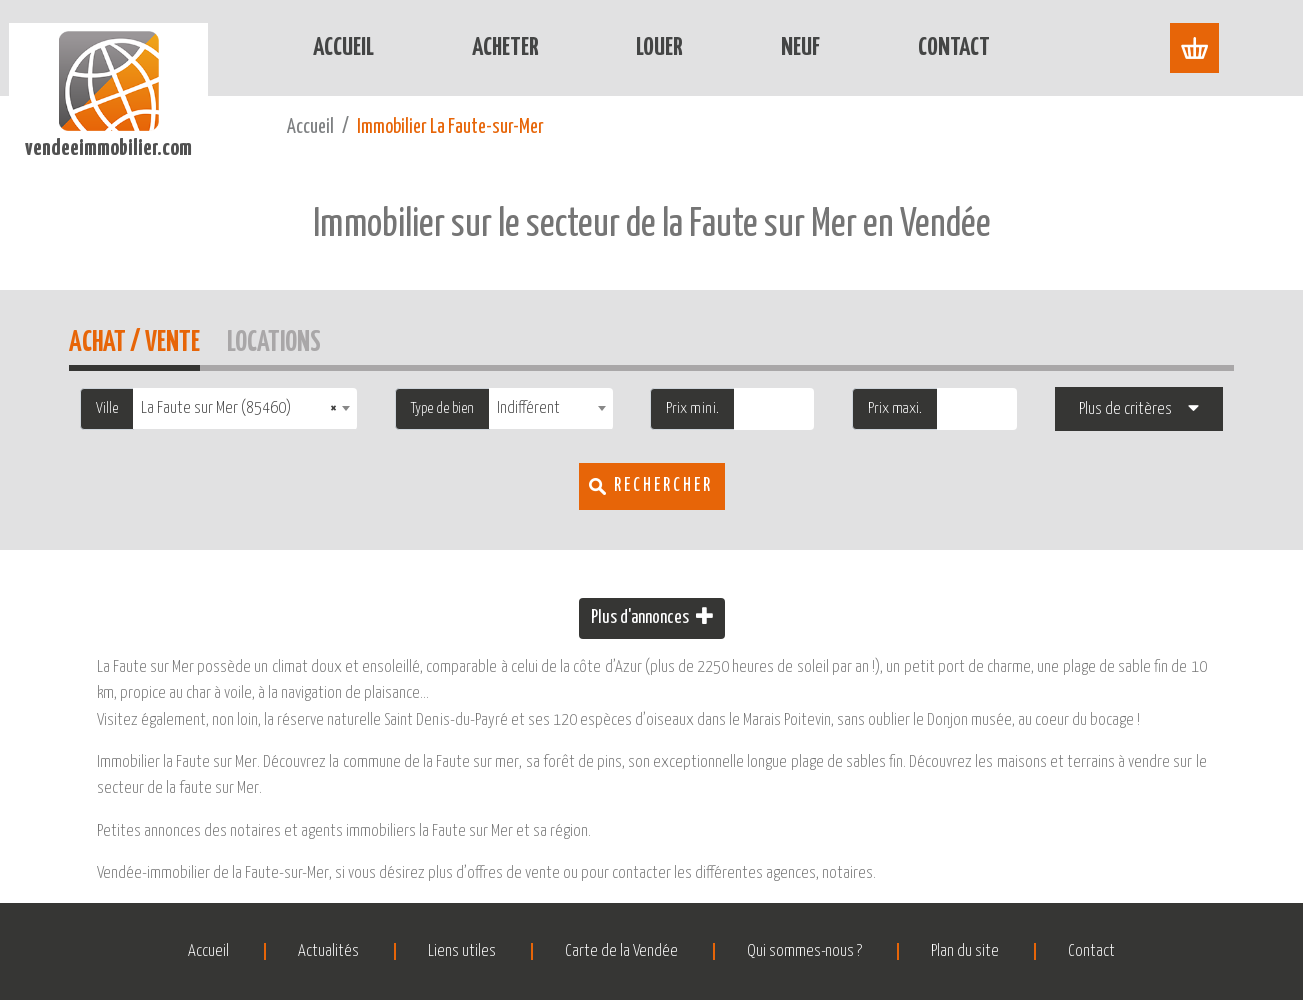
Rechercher (663, 486)
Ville (107, 408)
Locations (274, 339)
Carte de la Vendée (621, 951)
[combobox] (245, 408)
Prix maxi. (895, 408)
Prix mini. (692, 408)
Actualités (328, 951)
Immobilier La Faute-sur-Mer (450, 127)
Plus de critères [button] (1125, 409)
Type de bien (442, 408)
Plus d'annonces (652, 616)
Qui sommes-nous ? (804, 951)
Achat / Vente (134, 339)
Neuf (800, 48)
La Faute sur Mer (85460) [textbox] (239, 408)
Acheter (505, 48)
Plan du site (965, 951)
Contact (954, 48)
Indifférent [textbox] (528, 408)
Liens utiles (462, 951)
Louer (659, 48)
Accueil (343, 48)
